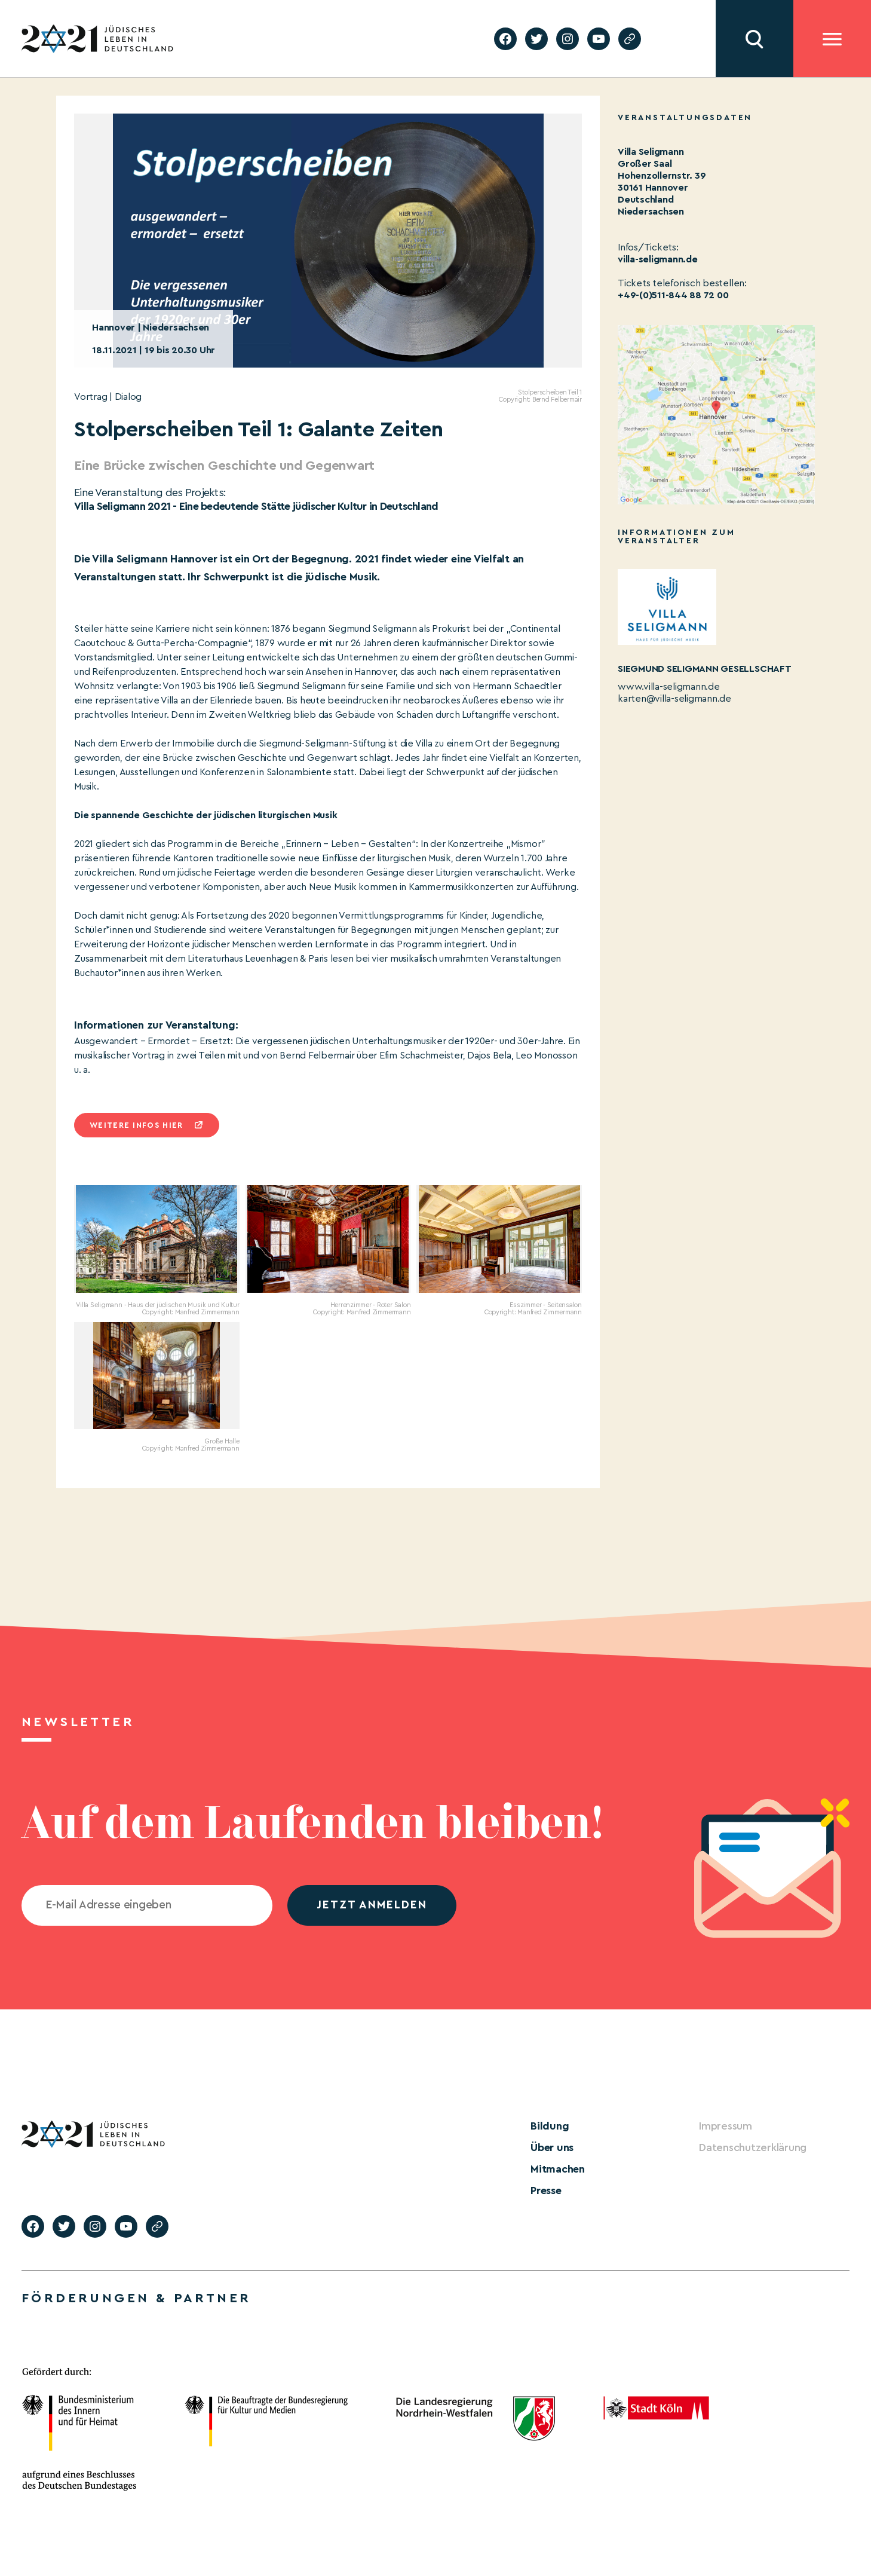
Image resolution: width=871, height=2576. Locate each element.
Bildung (549, 2126)
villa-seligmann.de (658, 259)
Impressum (725, 2126)
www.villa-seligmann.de (669, 687)
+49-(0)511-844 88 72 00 (673, 295)
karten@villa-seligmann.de (674, 698)
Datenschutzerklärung (752, 2147)
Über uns (551, 2147)
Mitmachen (557, 2169)
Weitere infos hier (136, 1125)
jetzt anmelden (372, 1905)
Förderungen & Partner (136, 2298)
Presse (546, 2190)
